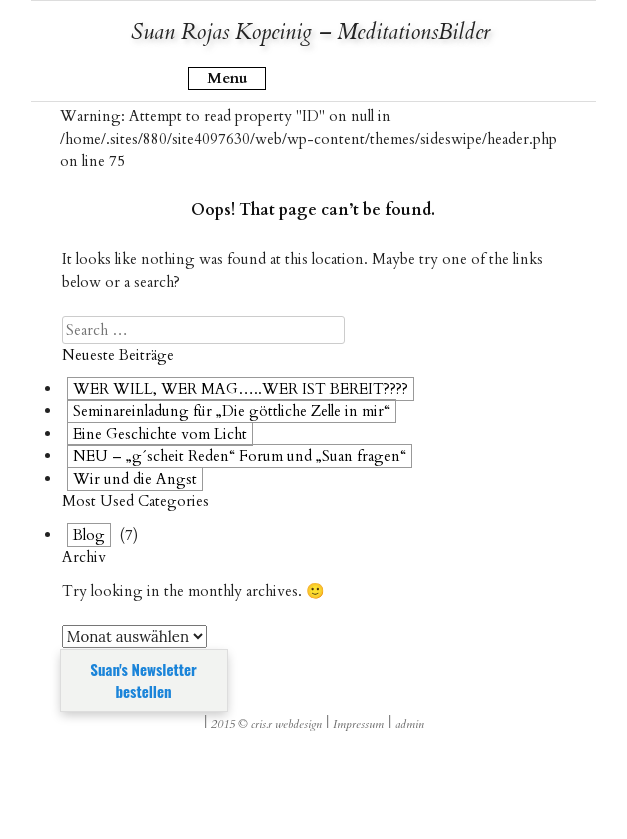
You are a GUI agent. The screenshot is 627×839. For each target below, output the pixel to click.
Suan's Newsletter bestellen (143, 680)
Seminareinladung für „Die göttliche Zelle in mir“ (231, 411)
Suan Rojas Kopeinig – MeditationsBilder (310, 32)
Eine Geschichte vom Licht (160, 434)
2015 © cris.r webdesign (266, 724)
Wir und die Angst (135, 479)
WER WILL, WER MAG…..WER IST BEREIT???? (240, 389)
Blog (89, 535)
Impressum (358, 724)
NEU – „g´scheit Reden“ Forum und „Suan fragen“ (239, 456)
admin (409, 724)
